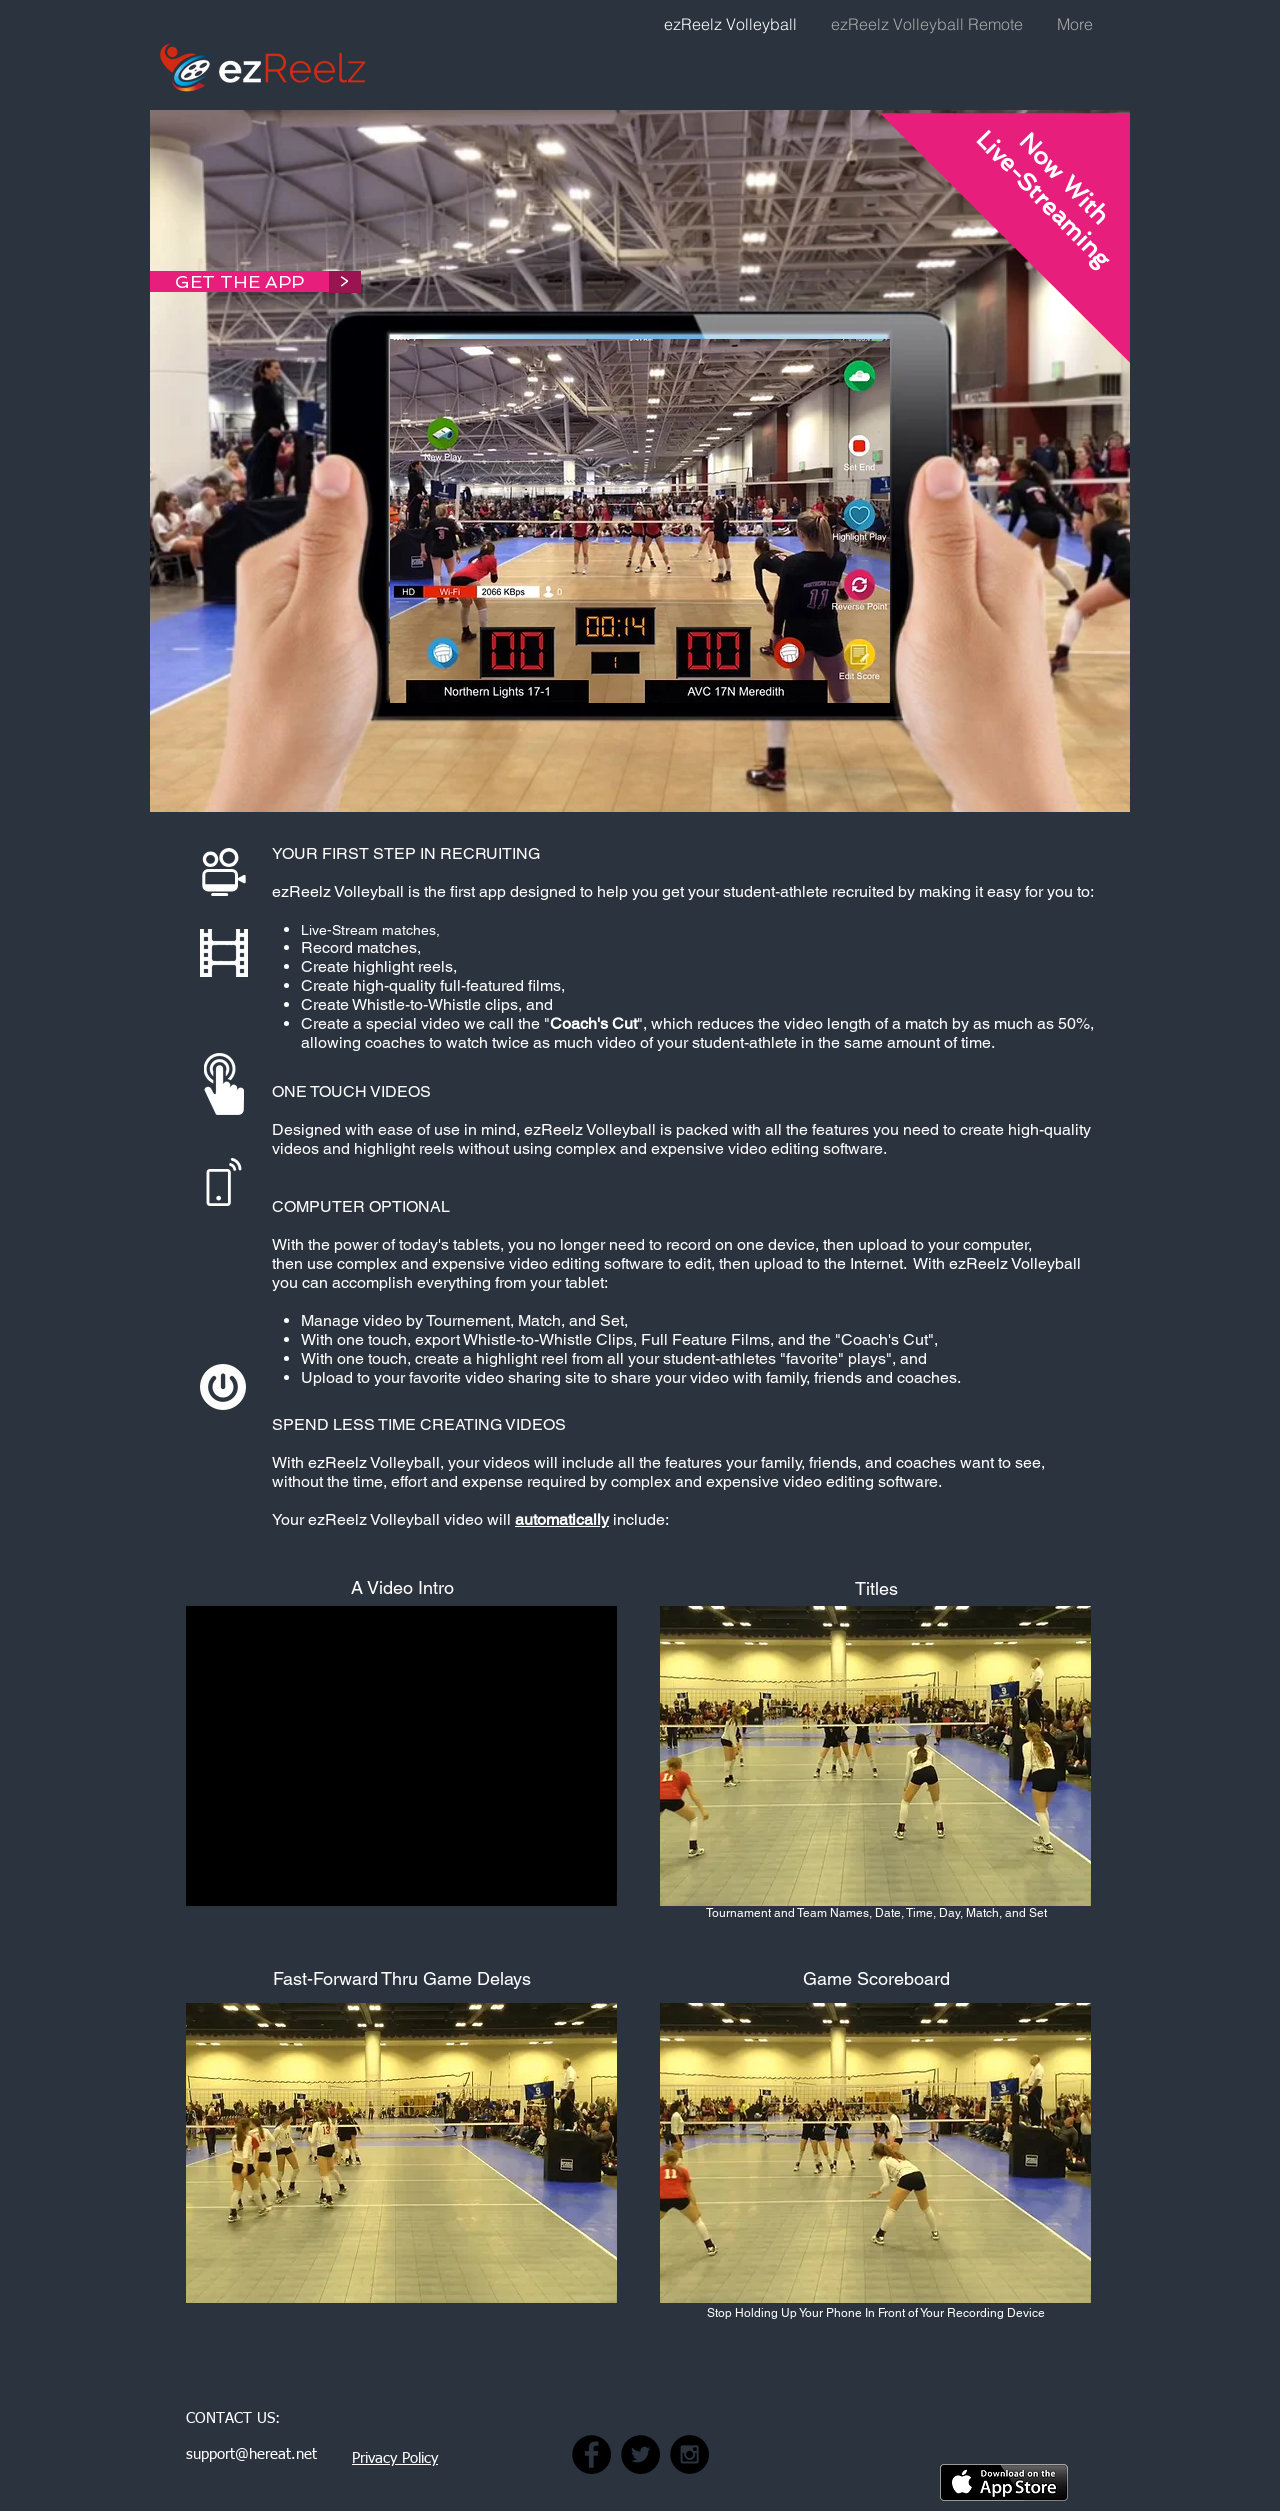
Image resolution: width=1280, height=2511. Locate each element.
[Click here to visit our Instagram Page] (689, 2454)
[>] (343, 282)
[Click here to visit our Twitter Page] (640, 2454)
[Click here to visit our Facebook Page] (591, 2454)
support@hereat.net (251, 2454)
